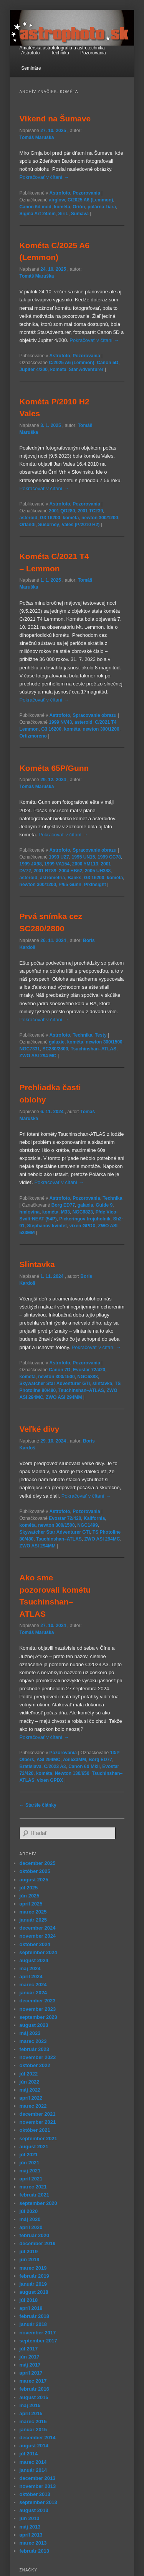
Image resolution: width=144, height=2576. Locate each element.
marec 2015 (33, 2421)
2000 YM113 (85, 864)
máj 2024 (30, 1968)
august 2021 (34, 2146)
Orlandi (28, 524)
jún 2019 (30, 2259)
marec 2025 (33, 1912)
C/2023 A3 (55, 1766)
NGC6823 (83, 1212)
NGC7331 (30, 1049)
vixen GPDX (83, 1225)
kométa (62, 206)
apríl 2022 (31, 2098)
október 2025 (35, 1871)
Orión (79, 206)
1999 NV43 (60, 722)
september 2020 (38, 2203)
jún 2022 (30, 2082)
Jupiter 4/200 (34, 369)
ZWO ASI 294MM (64, 1397)
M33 (65, 1212)
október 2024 (35, 1944)
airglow (57, 200)
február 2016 (34, 2389)
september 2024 (38, 1952)
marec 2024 (33, 1984)
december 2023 (38, 2001)
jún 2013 (30, 2518)
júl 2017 (29, 2349)
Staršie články (38, 1805)
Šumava (80, 213)
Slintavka (37, 1264)
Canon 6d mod (35, 206)
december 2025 (38, 1863)
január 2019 (33, 2284)
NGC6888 (87, 1376)
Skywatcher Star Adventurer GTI (55, 1383)
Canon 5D (107, 362)
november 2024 (38, 1936)
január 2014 (33, 2470)
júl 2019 (29, 2251)
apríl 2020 (31, 2227)
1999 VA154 (57, 864)
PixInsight (95, 884)
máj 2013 (30, 2527)
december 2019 (38, 2243)
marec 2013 (33, 2543)
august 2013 (34, 2510)
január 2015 (33, 2429)
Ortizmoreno (33, 736)
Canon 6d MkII (83, 1766)
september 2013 (38, 2502)
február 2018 (34, 2316)
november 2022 (38, 2057)
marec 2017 (33, 2381)
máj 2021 (30, 2171)
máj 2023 (30, 2033)
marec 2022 (33, 2106)
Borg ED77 (63, 1205)
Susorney (48, 524)
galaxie (57, 1042)
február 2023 (34, 2049)
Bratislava (30, 1766)
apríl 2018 (31, 2308)
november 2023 (38, 2009)
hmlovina (30, 1212)
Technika (60, 53)
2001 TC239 (90, 511)
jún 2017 (30, 2357)
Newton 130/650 (72, 1773)
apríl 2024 (31, 1976)
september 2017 (38, 2341)
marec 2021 (33, 2187)
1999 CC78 (109, 857)
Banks (74, 877)
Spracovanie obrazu (94, 715)
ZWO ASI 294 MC (38, 1055)
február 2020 (34, 2235)
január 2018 (33, 2324)
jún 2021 (30, 2162)
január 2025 (33, 1920)
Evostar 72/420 (89, 1369)
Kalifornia (94, 1518)
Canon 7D (59, 1369)
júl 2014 (29, 2454)
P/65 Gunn (70, 884)
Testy (100, 1035)
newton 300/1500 (104, 1042)
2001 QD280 (62, 511)
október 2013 (35, 2494)
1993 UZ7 (59, 857)
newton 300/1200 (99, 517)
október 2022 (35, 2065)
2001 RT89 (44, 870)
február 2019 (34, 2276)
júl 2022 (29, 2074)
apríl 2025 (31, 1904)
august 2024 (34, 1960)
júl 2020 (29, 2211)
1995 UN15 (83, 857)
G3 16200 (50, 517)
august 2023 (34, 2025)
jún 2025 (30, 1896)
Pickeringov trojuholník (84, 1219)
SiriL (63, 213)
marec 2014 (33, 2462)
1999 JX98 (31, 864)
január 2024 (33, 1992)
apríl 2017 (31, 2373)
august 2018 (34, 2292)
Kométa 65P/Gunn (54, 768)
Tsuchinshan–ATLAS (93, 1049)
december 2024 (38, 1928)
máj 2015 (30, 2405)
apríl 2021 (31, 2179)
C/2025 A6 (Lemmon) (90, 200)
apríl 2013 (31, 2535)
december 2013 (38, 2478)
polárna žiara (102, 206)
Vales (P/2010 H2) (81, 524)
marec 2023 (33, 2041)
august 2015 (34, 2397)
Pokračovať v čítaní (44, 177)
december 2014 (38, 2437)
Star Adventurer (86, 369)
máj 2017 (30, 2365)
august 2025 (34, 1880)
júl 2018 (29, 2300)
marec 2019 (33, 2268)
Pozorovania (93, 53)
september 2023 (38, 2017)
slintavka (102, 1383)
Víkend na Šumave (55, 118)
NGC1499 (87, 1525)
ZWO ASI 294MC (102, 1539)
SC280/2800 (55, 1049)
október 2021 (35, 2130)
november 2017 (38, 2333)
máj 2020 (30, 2219)
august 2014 (34, 2445)
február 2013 (34, 2551)
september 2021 (38, 2138)
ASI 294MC (48, 1759)
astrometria (52, 877)
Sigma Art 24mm (38, 213)
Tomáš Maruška (37, 137)
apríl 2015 (31, 2413)
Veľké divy (40, 1429)
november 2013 (38, 2486)
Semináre (31, 68)
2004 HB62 (70, 870)
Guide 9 (104, 1205)
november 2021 (38, 2122)
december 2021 (38, 2114)
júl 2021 (29, 2154)
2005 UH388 (98, 870)
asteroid (29, 517)
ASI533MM (74, 1759)
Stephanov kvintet (47, 1225)
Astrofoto (30, 53)
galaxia (85, 1205)
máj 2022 (30, 2090)
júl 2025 (29, 1888)
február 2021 (34, 2195)
